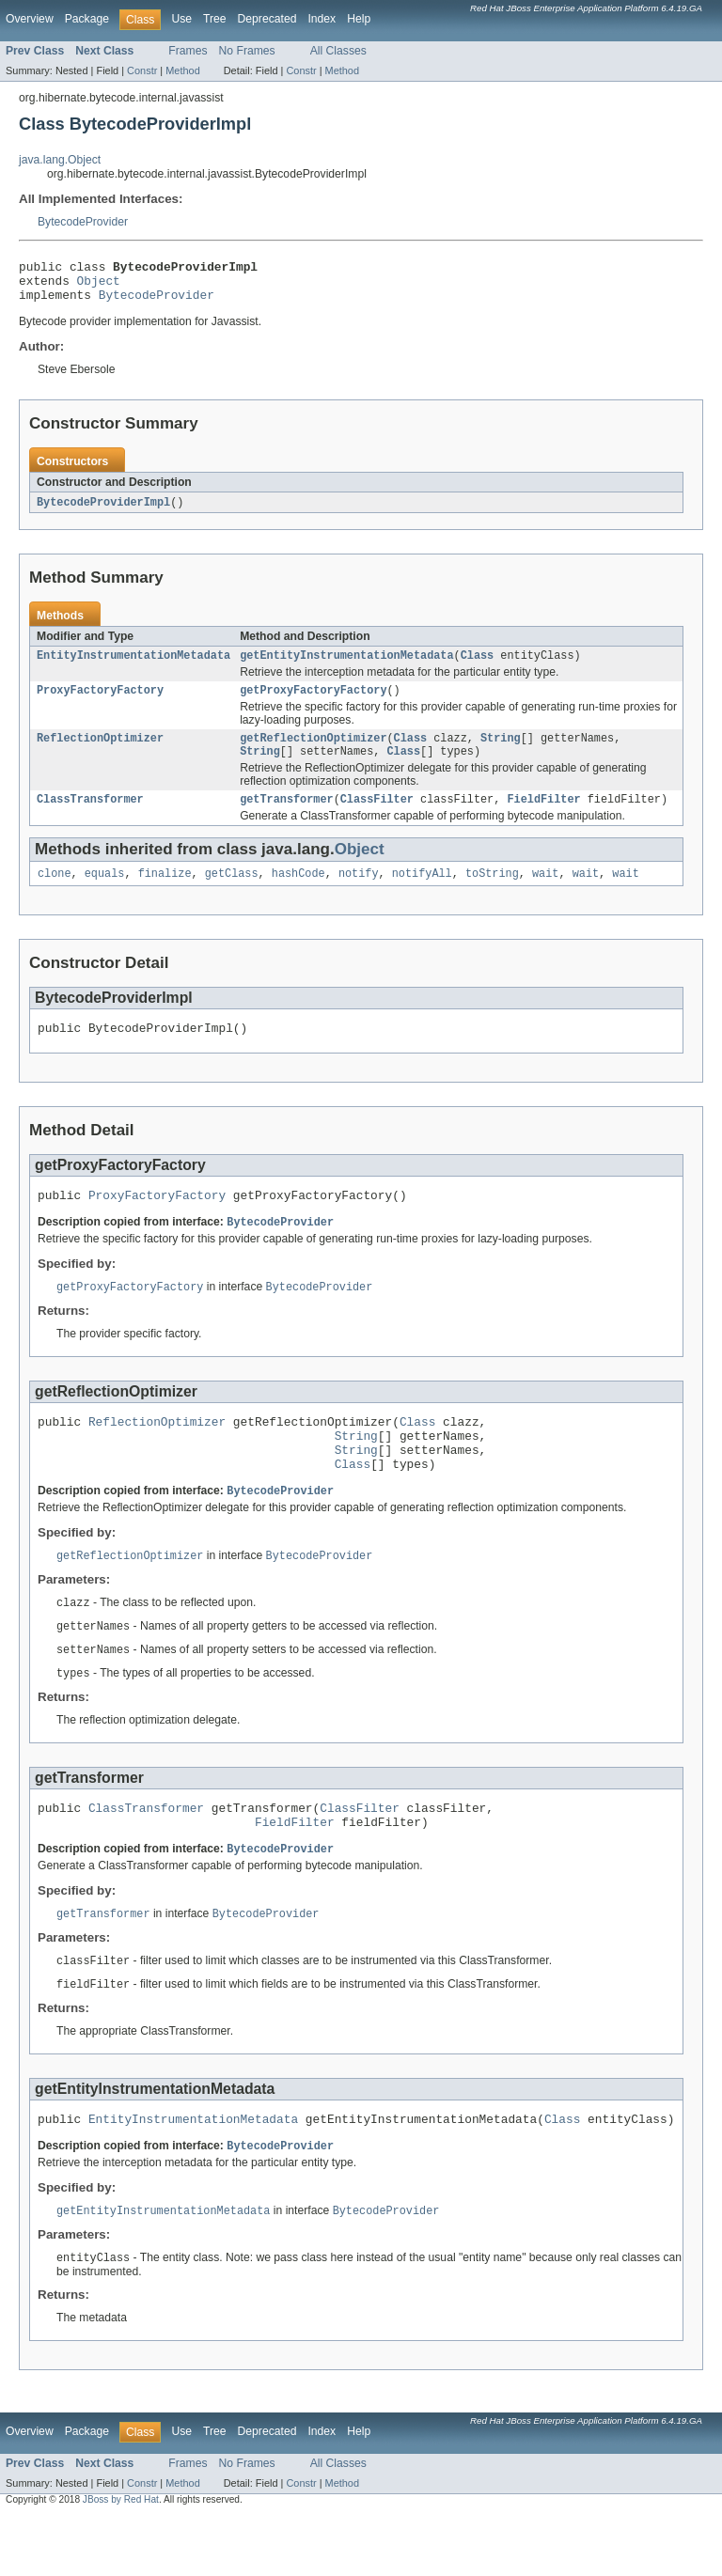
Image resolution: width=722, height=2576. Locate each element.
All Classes (338, 50)
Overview (30, 18)
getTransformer (287, 817)
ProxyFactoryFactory (100, 702)
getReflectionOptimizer (313, 752)
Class (477, 666)
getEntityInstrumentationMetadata (346, 666)
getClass (232, 893)
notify (358, 893)
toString (492, 893)
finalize (165, 893)
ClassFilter (377, 817)
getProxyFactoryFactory (313, 702)
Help (358, 18)
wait (545, 893)
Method (182, 70)
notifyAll (422, 893)
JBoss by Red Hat (121, 2559)
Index (321, 18)
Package (87, 18)
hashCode (298, 893)
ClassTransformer (90, 817)
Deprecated (267, 18)
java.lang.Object (60, 159)
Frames (187, 50)
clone (54, 893)
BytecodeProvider (83, 221)
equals (105, 893)
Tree (215, 18)
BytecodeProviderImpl (103, 511)
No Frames (247, 50)
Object (98, 285)
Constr (142, 70)
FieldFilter (543, 817)
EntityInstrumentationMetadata (133, 666)
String (500, 752)
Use (181, 18)
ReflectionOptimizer (100, 752)
